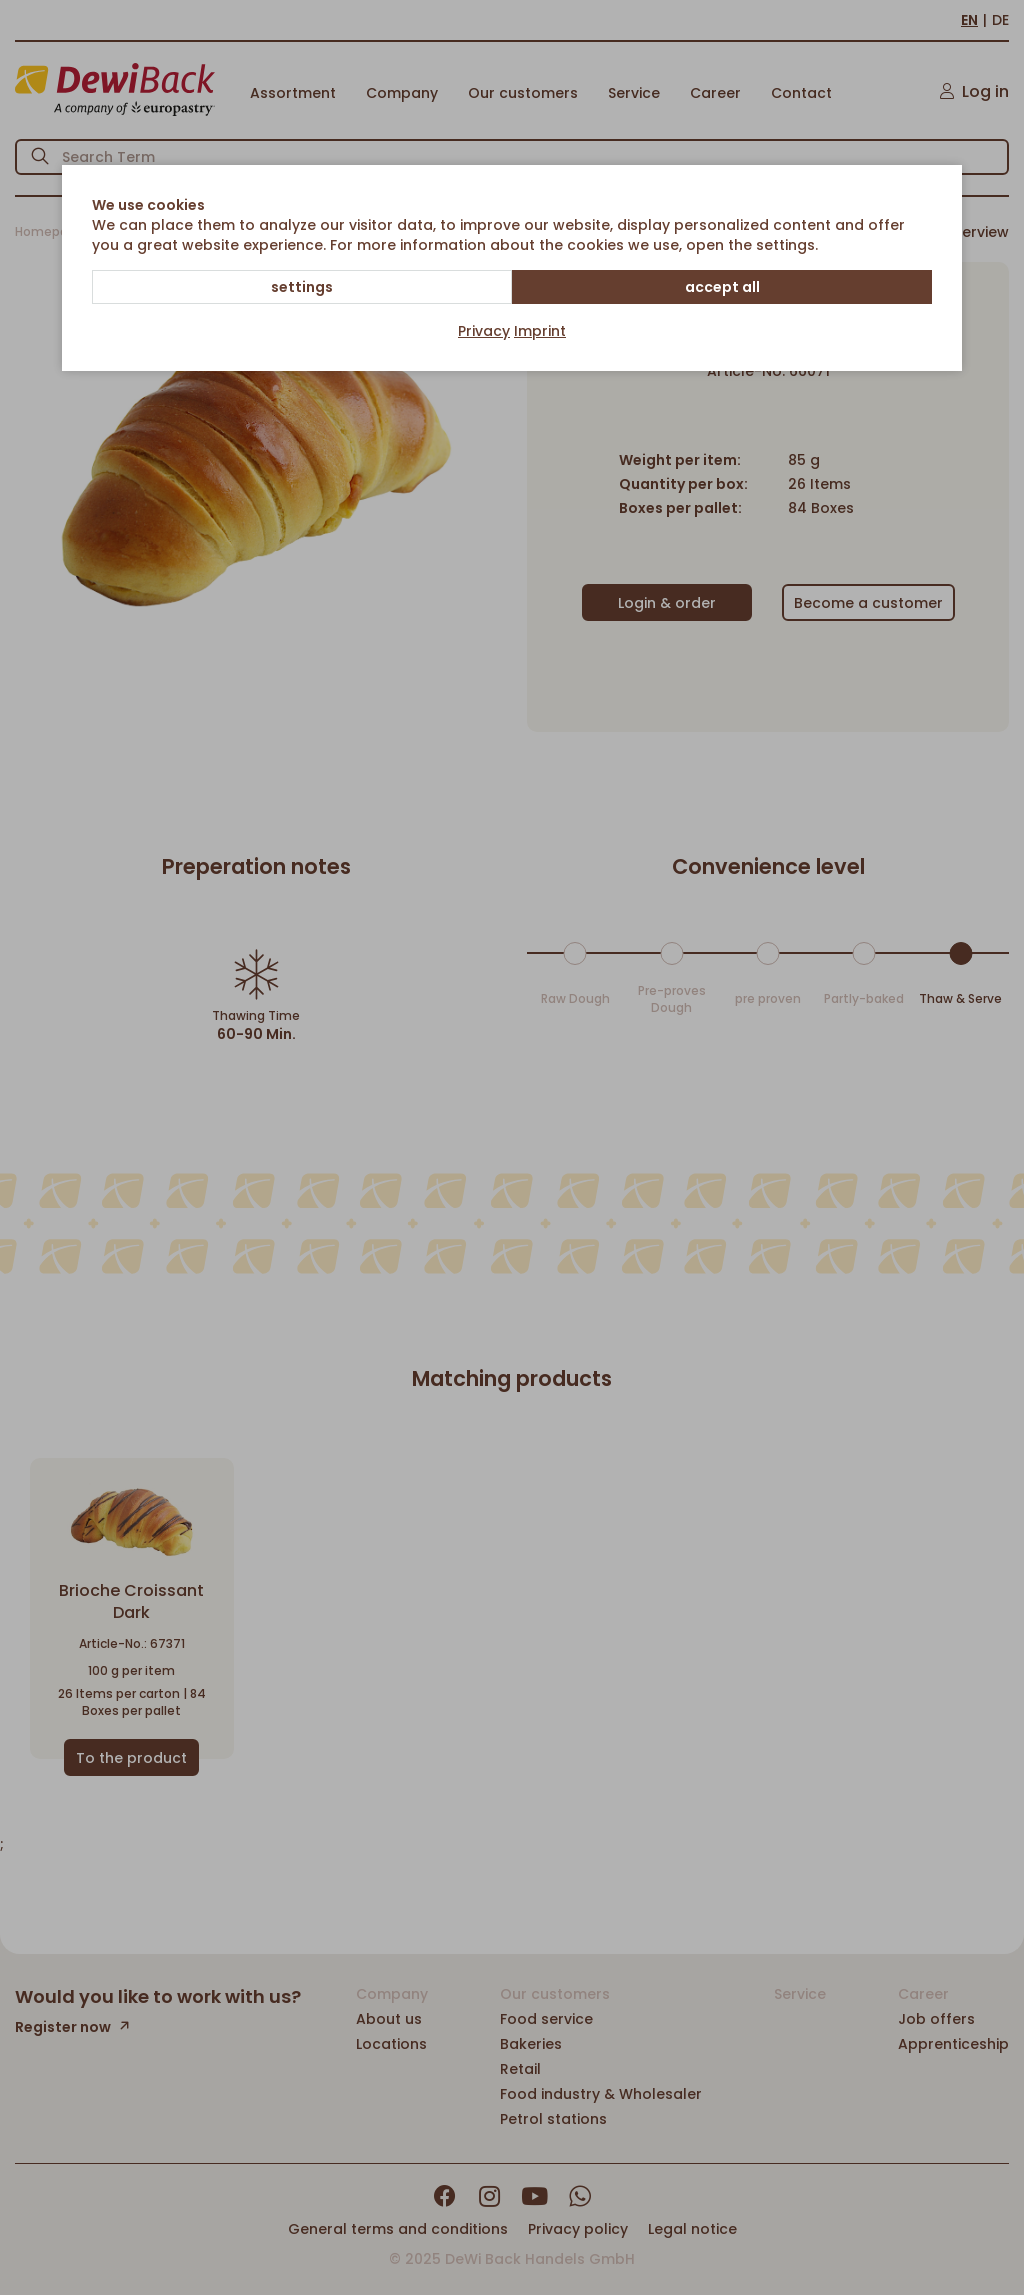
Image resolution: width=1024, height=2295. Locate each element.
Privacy (484, 331)
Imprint (540, 331)
